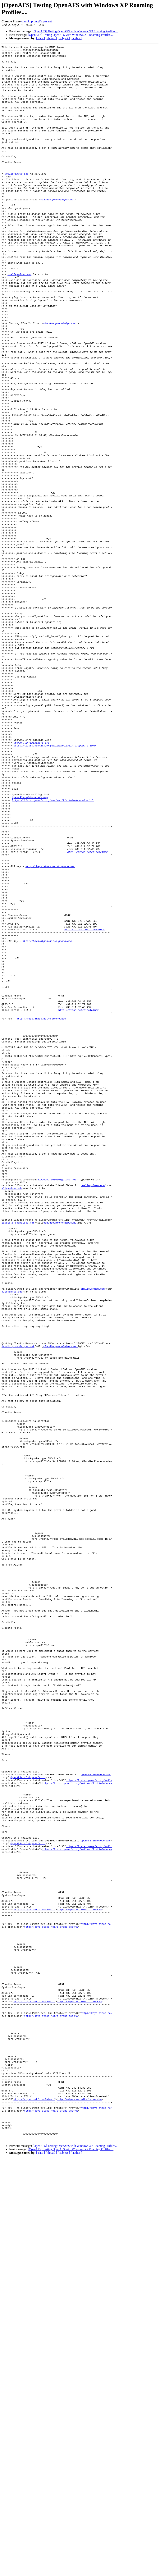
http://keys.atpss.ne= (96, 2299)
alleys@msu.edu (12, 1417)
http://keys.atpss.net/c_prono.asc (50, 1030)
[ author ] (76, 38)
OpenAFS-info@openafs (96, 2120)
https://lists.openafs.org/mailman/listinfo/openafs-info (54, 885)
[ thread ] (51, 38)
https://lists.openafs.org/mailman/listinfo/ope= (77, 2130)
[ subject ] (64, 38)
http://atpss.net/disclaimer (87, 1013)
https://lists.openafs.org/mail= (89, 2127)
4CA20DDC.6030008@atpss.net (56, 1406)
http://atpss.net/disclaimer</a (79, 2282)
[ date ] (40, 38)
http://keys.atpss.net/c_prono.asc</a (51, 2303)
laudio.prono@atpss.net (18, 1458)
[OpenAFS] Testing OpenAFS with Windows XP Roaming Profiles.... (75, 31)
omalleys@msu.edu (17, 199)
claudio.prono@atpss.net (36, 21)
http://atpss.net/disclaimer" (34, 2282)
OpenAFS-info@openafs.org (31, 882)
